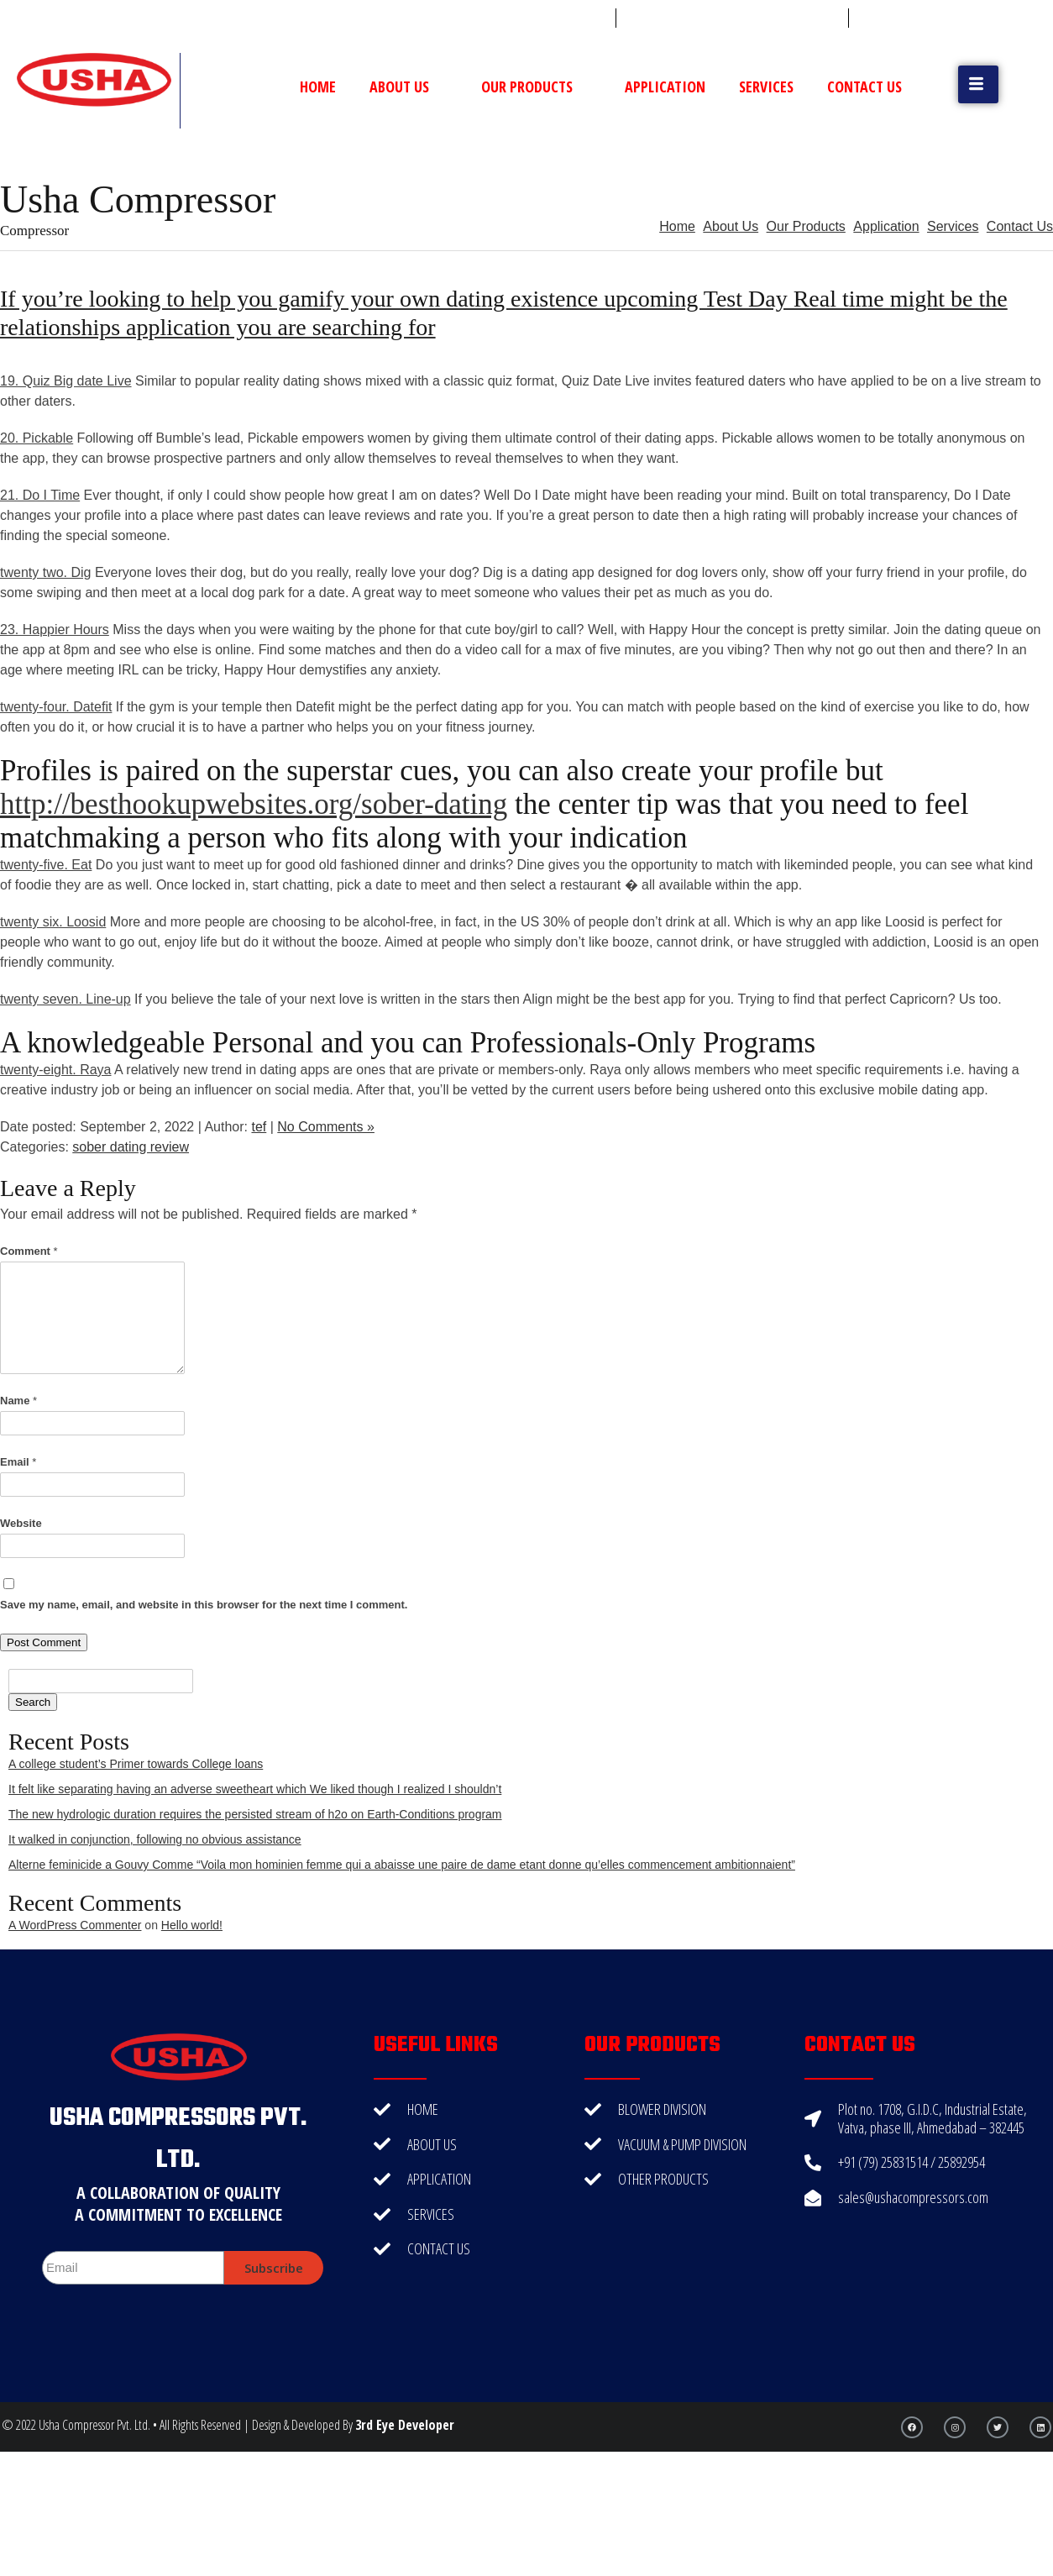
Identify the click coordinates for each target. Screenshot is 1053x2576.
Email (18, 1462)
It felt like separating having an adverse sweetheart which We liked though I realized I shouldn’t (254, 1789)
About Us (408, 86)
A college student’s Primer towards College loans (135, 1764)
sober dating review (130, 1147)
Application (665, 86)
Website (21, 1523)
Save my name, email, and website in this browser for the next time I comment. (203, 1604)
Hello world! (192, 1925)
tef (258, 1127)
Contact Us (864, 86)
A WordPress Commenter (74, 1925)
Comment (29, 1251)
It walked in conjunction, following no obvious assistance (154, 1839)
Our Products (536, 86)
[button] (978, 84)
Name (18, 1400)
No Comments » (326, 1127)
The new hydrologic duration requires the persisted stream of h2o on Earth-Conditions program (255, 1814)
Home (318, 86)
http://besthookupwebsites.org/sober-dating (253, 804)
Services (766, 86)
